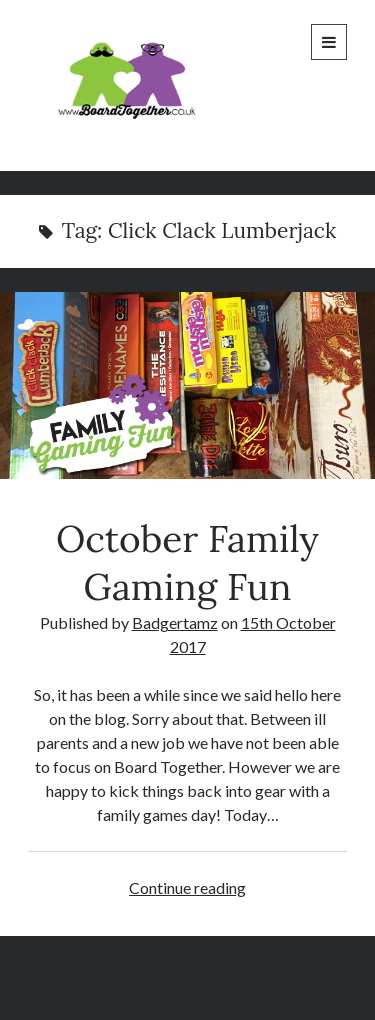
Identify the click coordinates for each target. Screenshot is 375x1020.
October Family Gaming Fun (187, 386)
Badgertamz (175, 622)
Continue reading (187, 887)
